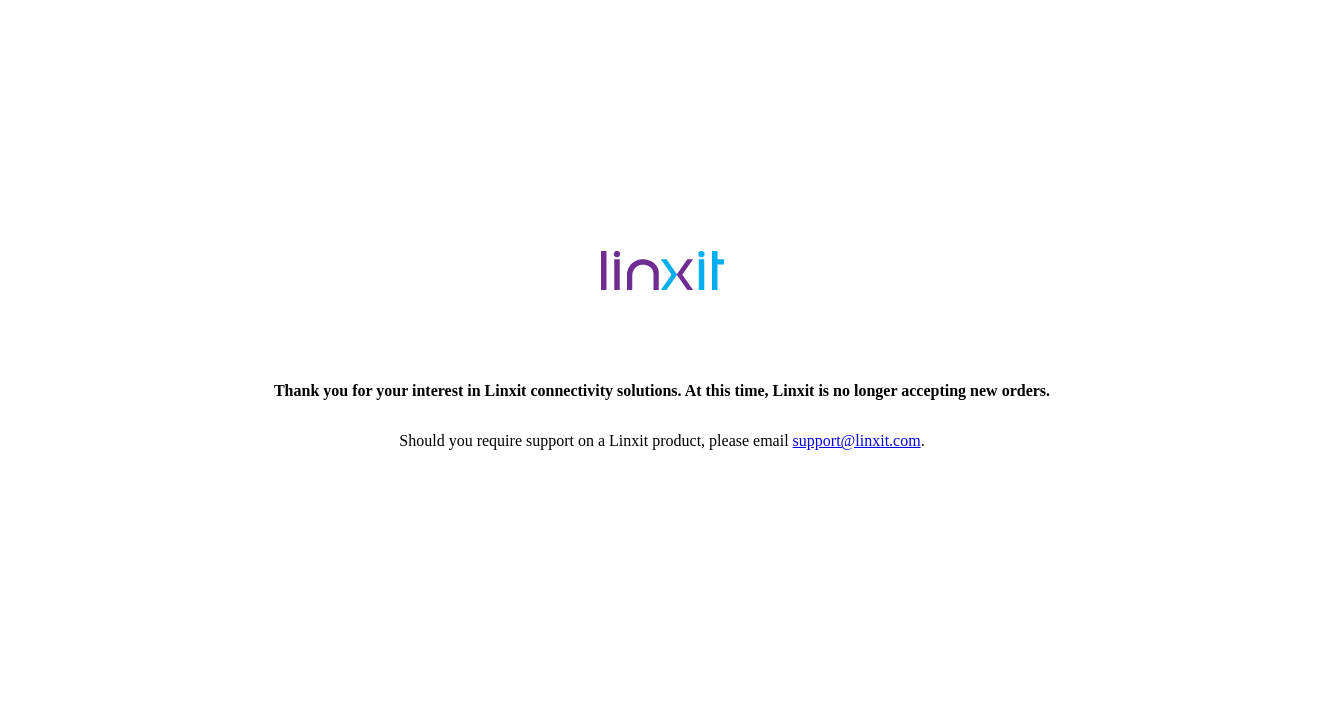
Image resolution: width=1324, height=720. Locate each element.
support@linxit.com (857, 440)
